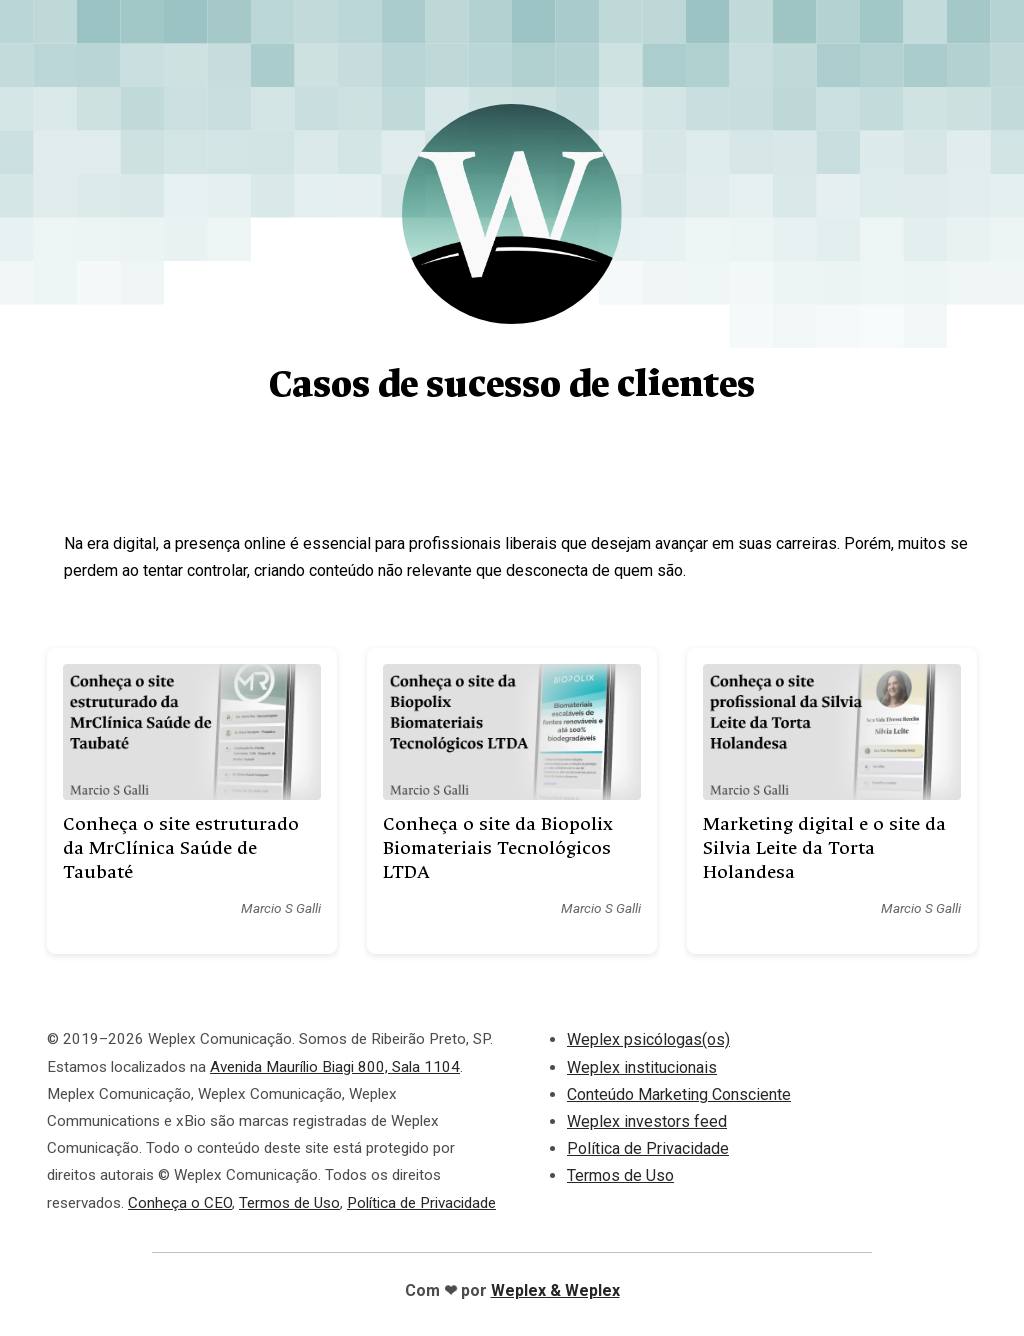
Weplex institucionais (642, 1067)
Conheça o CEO (180, 1203)
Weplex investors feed (647, 1121)
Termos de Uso (289, 1203)
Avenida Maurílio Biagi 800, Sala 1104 (335, 1067)
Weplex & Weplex (555, 1290)
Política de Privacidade (421, 1203)
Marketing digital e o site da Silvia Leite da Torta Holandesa (824, 848)
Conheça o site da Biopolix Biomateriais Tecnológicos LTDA (498, 848)
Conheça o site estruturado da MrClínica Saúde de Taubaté (181, 848)
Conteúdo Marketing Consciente (679, 1094)
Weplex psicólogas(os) (648, 1039)
